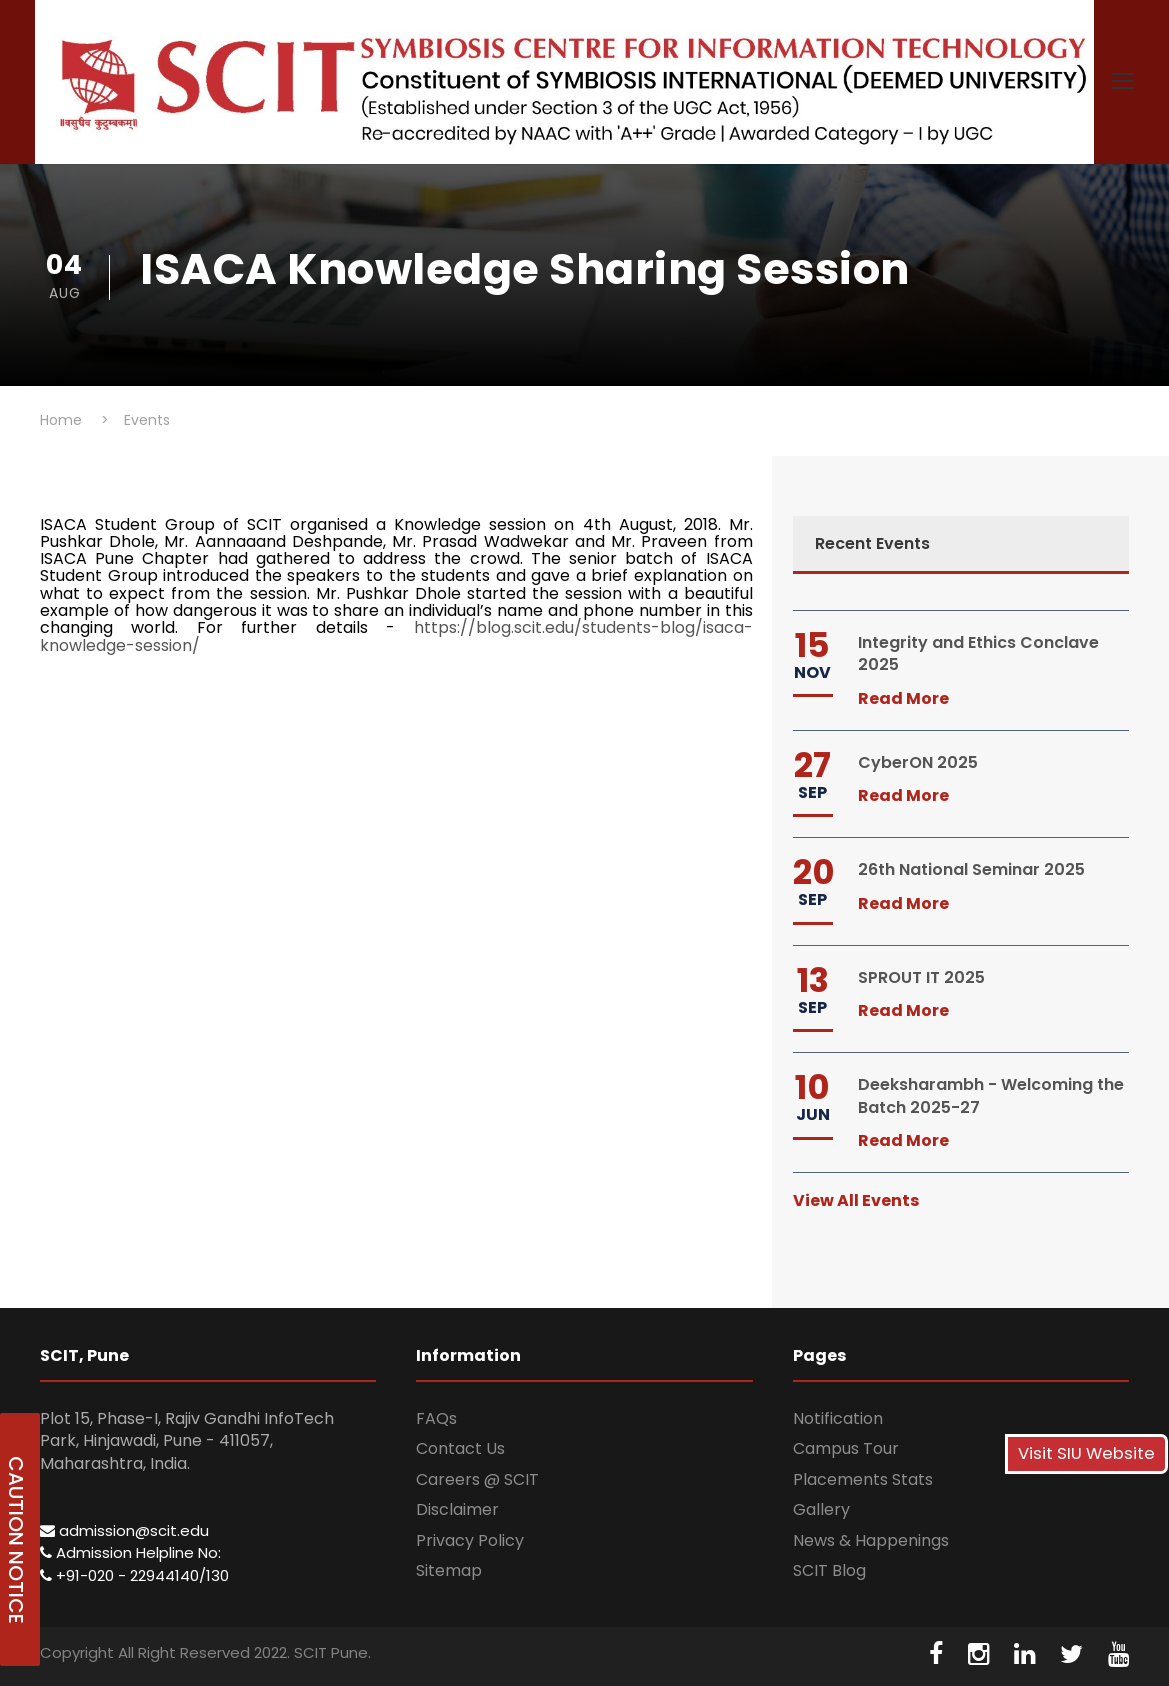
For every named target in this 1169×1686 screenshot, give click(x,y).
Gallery (821, 1509)
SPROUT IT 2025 (921, 977)
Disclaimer (457, 1509)
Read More (903, 698)
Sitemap (449, 1570)
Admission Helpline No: (130, 1552)
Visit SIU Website (1086, 1453)
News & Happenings (871, 1540)
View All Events (856, 1200)
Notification (838, 1418)
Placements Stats (863, 1479)
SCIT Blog (829, 1570)
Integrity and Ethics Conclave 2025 (978, 653)
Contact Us (460, 1448)
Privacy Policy (470, 1540)
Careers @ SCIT (477, 1479)
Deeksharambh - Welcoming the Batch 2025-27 (991, 1095)
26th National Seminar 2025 (971, 869)
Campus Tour (846, 1448)
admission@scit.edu (124, 1530)
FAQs (436, 1418)
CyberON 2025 (918, 762)
